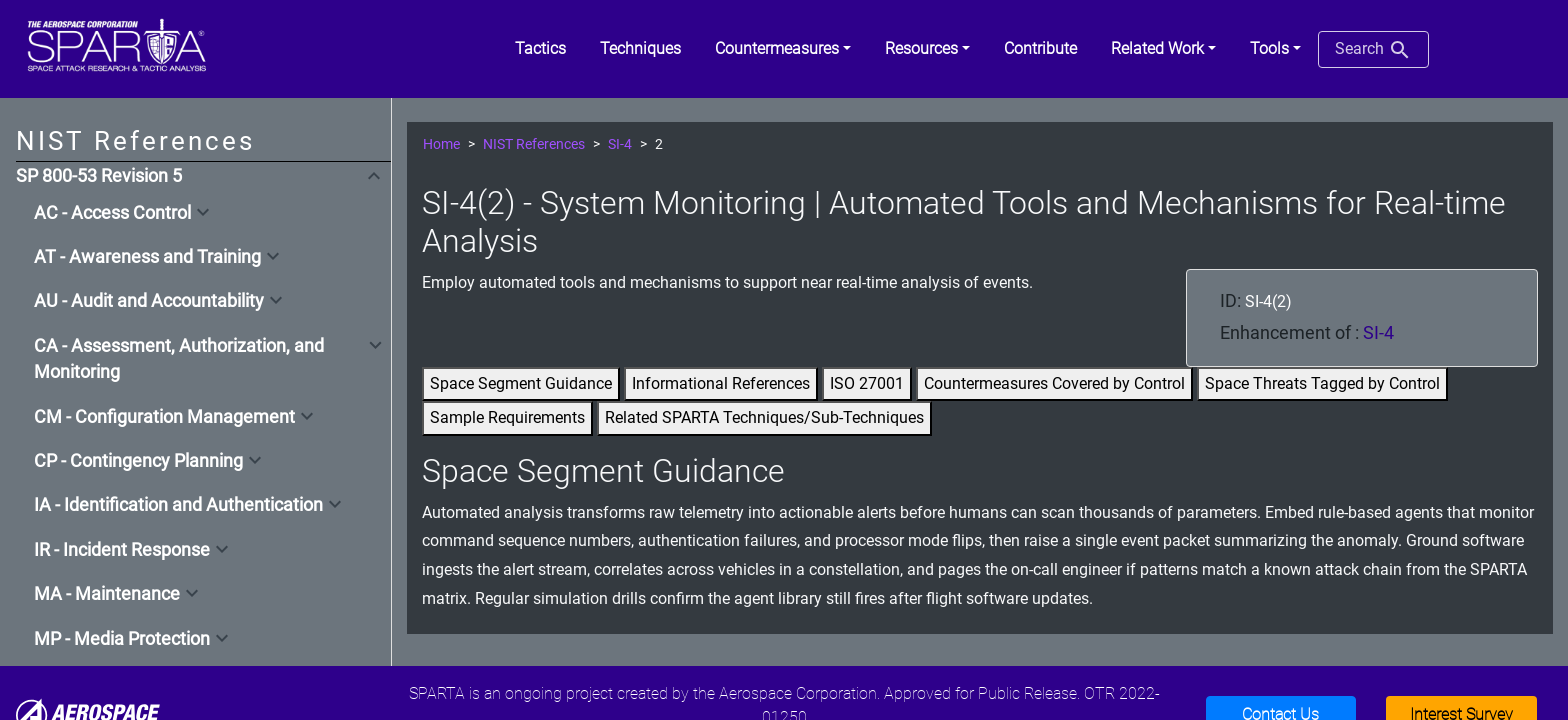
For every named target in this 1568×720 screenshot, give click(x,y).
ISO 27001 (867, 383)
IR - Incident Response (122, 550)
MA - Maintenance (107, 594)
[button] (783, 49)
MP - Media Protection (122, 639)
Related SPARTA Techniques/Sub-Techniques (764, 417)
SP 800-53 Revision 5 (99, 176)
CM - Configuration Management (164, 417)
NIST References (534, 144)
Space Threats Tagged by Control (1322, 383)
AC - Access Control (112, 213)
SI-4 (620, 144)
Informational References (721, 383)
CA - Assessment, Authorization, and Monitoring (179, 359)
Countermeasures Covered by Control (1054, 383)
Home (441, 144)
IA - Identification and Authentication (178, 505)
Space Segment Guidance (521, 383)
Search (1373, 50)
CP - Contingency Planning (138, 461)
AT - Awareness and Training (147, 257)
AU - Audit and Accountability (149, 301)
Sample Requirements (507, 417)
